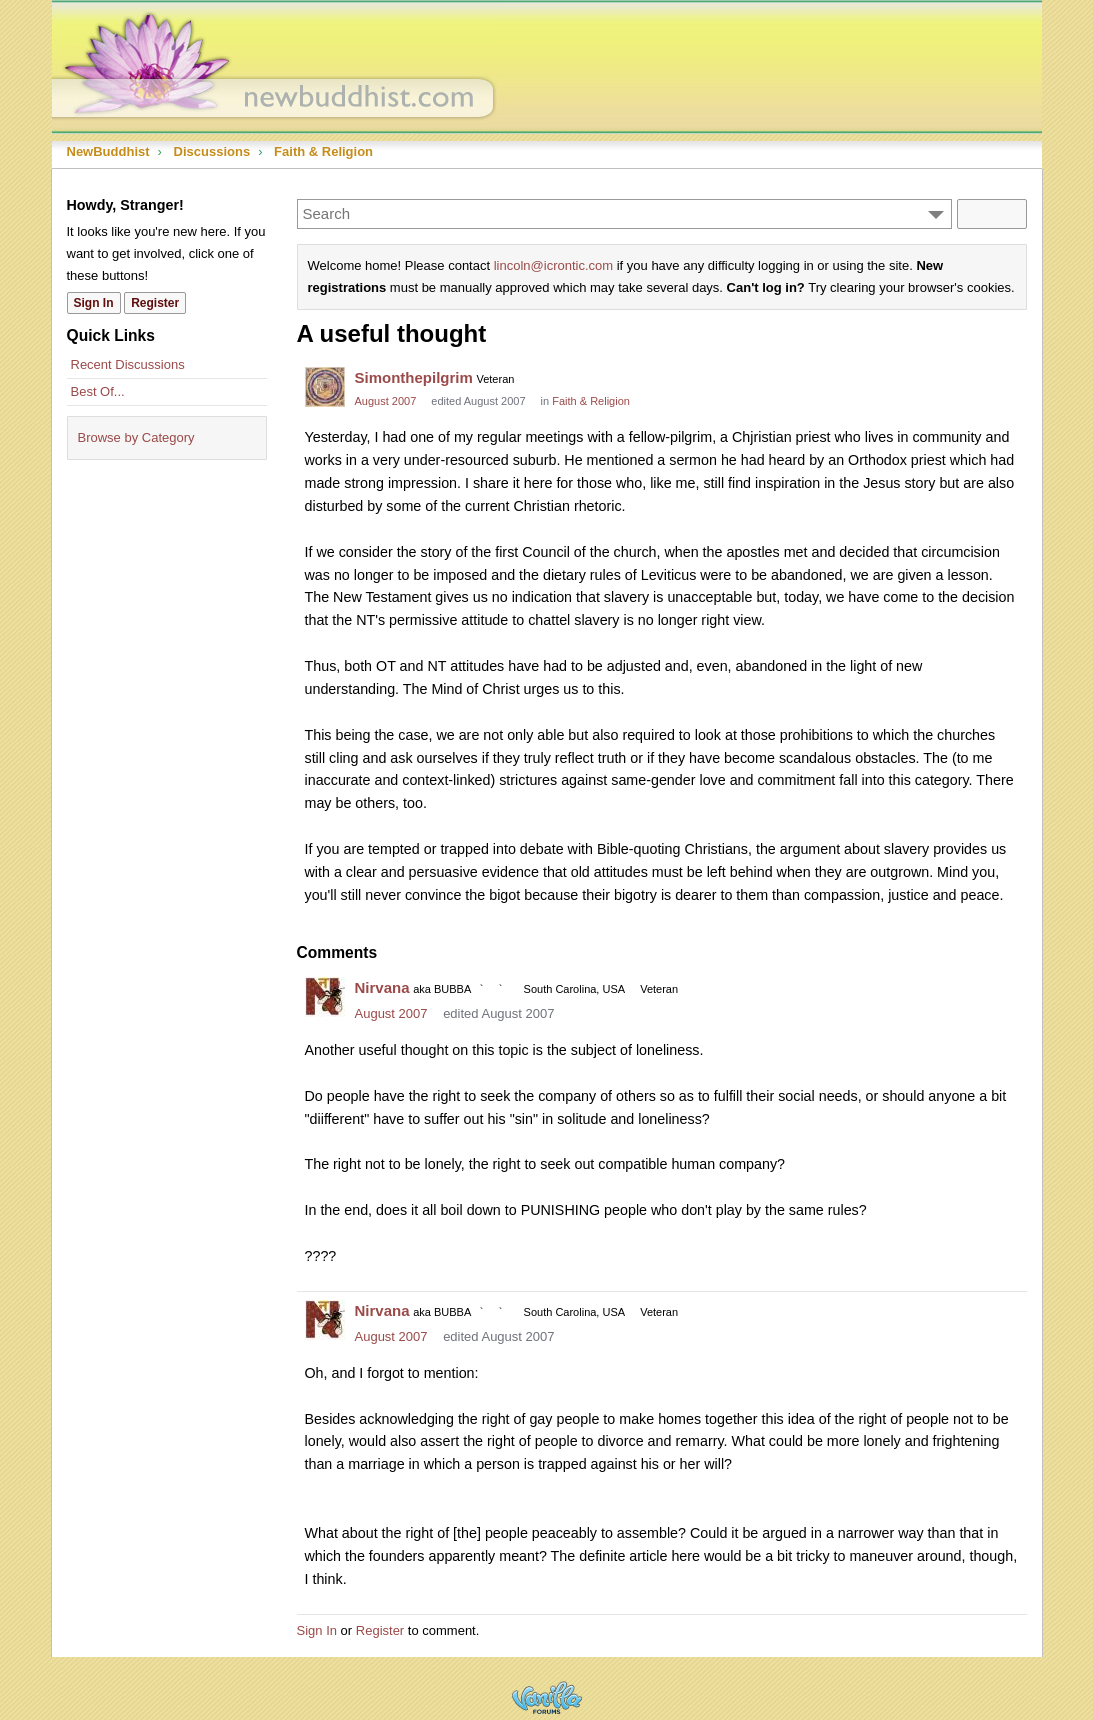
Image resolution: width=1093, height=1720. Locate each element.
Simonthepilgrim (414, 377)
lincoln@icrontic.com (553, 265)
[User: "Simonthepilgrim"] (325, 387)
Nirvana (382, 987)
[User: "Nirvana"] (325, 997)
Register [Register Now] (155, 303)
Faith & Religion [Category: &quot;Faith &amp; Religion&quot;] (591, 401)
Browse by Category (136, 437)
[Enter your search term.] (624, 214)
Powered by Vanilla (547, 1697)
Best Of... (98, 391)
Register (380, 1630)
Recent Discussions (128, 364)
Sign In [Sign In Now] (94, 303)
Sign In (317, 1630)
